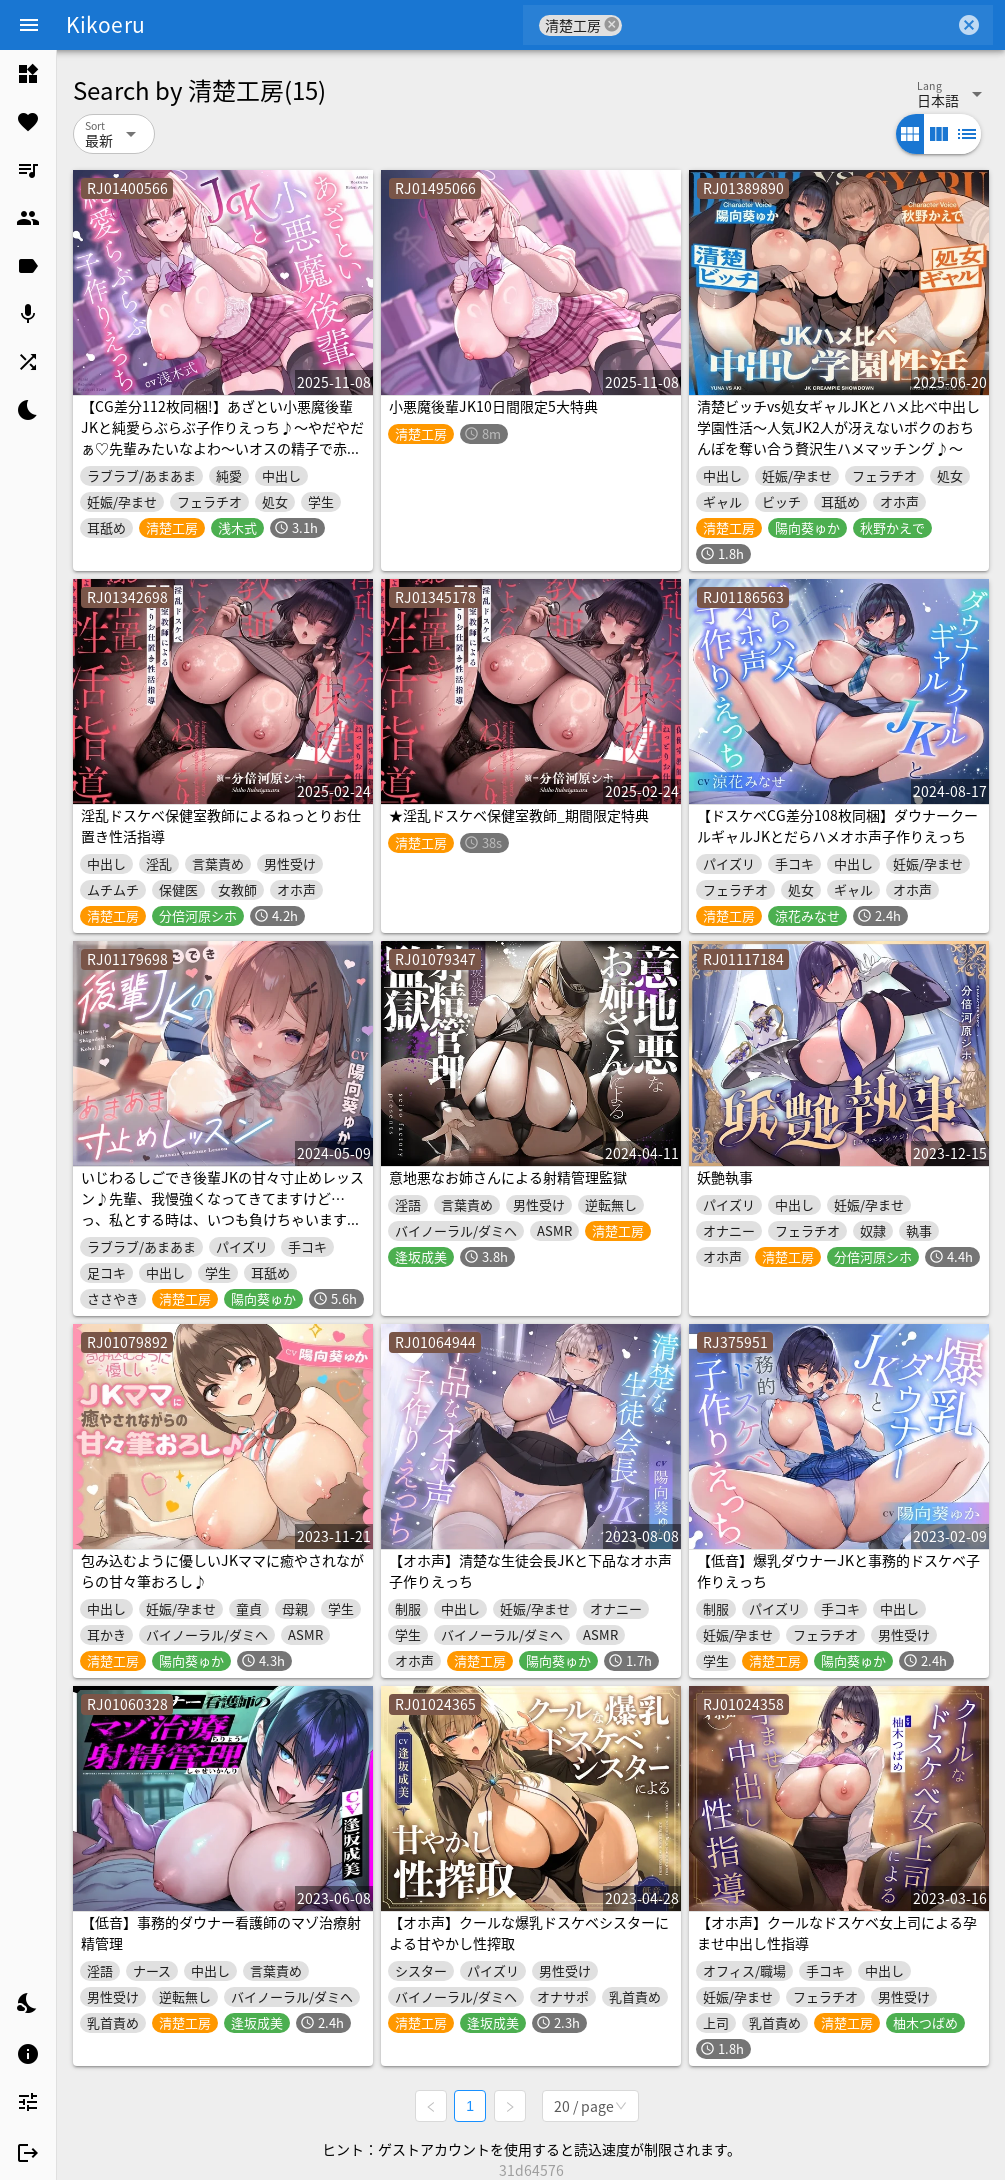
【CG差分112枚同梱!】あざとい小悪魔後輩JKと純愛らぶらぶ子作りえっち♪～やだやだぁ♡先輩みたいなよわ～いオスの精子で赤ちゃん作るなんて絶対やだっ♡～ (222, 437)
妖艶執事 (725, 1177)
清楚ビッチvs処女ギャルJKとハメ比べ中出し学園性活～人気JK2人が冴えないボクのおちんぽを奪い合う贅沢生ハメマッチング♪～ (838, 427)
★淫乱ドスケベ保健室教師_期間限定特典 (519, 815)
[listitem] (28, 74)
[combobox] (788, 25)
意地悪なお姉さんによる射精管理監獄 (508, 1177)
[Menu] (29, 25)
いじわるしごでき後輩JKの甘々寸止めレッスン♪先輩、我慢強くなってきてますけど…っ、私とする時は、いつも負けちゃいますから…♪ (222, 1208)
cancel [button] (612, 24)
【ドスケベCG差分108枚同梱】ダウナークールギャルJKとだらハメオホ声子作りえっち (837, 825)
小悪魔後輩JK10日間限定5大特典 (493, 406)
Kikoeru (105, 24)
